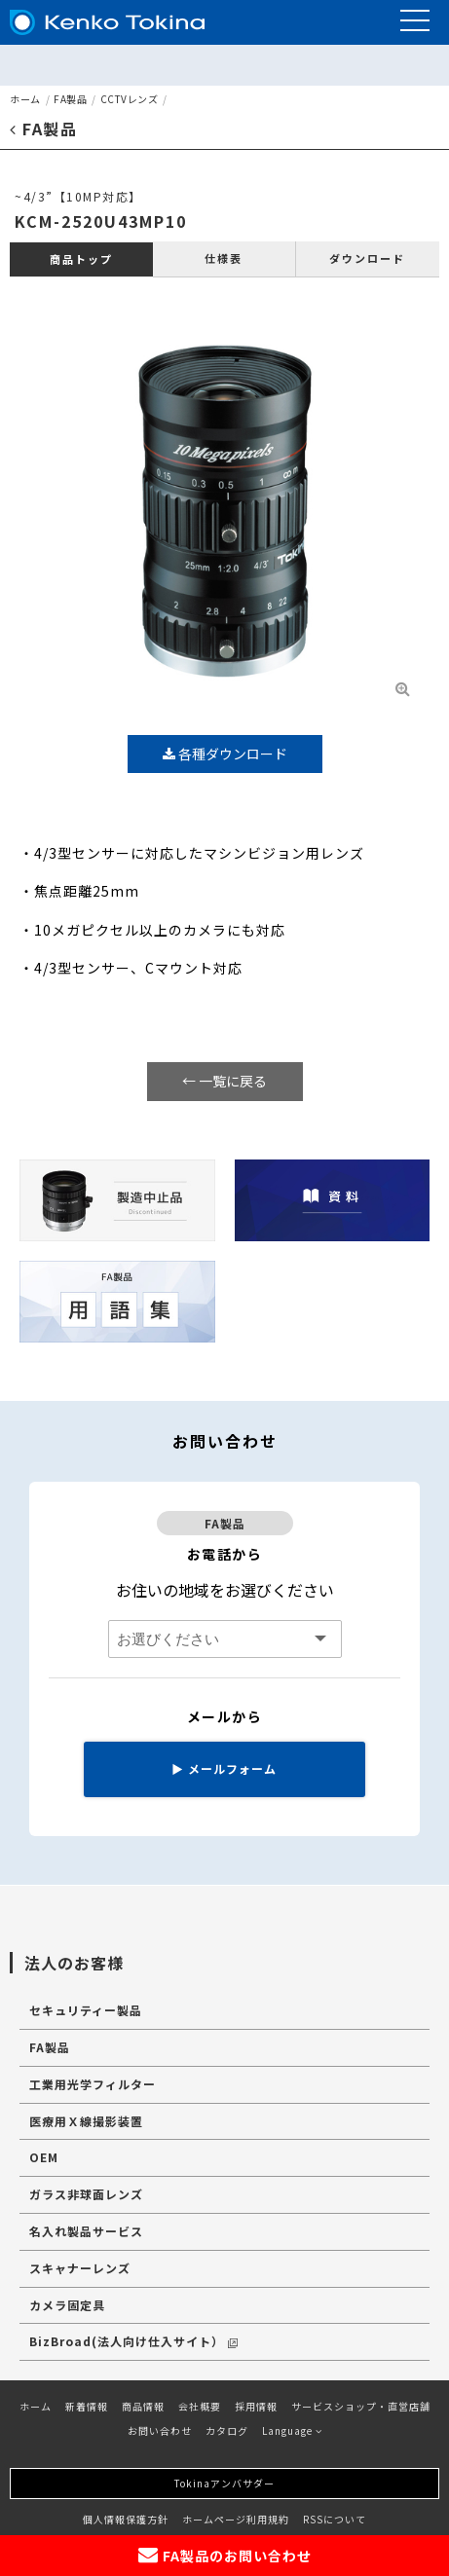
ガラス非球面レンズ (86, 2194)
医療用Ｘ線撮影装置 (86, 2121)
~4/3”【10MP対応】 (78, 196)
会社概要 (199, 2406)
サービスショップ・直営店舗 (360, 2406)
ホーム (25, 99)
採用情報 (256, 2406)
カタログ (227, 2430)
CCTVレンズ (129, 99)
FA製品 (70, 99)
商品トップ (81, 259)
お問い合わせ (160, 2430)
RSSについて (334, 2519)
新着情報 (86, 2406)
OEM (43, 2157)
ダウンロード (367, 258)
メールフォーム (224, 1768)
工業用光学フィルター (92, 2084)
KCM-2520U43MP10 (101, 221)
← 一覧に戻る (224, 1080)
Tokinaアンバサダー (224, 2483)
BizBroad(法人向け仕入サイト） (133, 2341)
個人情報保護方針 (125, 2519)
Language (292, 2430)
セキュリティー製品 (85, 2010)
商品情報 (143, 2406)
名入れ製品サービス (86, 2231)
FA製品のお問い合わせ (225, 2555)
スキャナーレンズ (80, 2268)
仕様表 (224, 258)
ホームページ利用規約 (235, 2519)
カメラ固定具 (67, 2305)
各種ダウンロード (225, 753)
